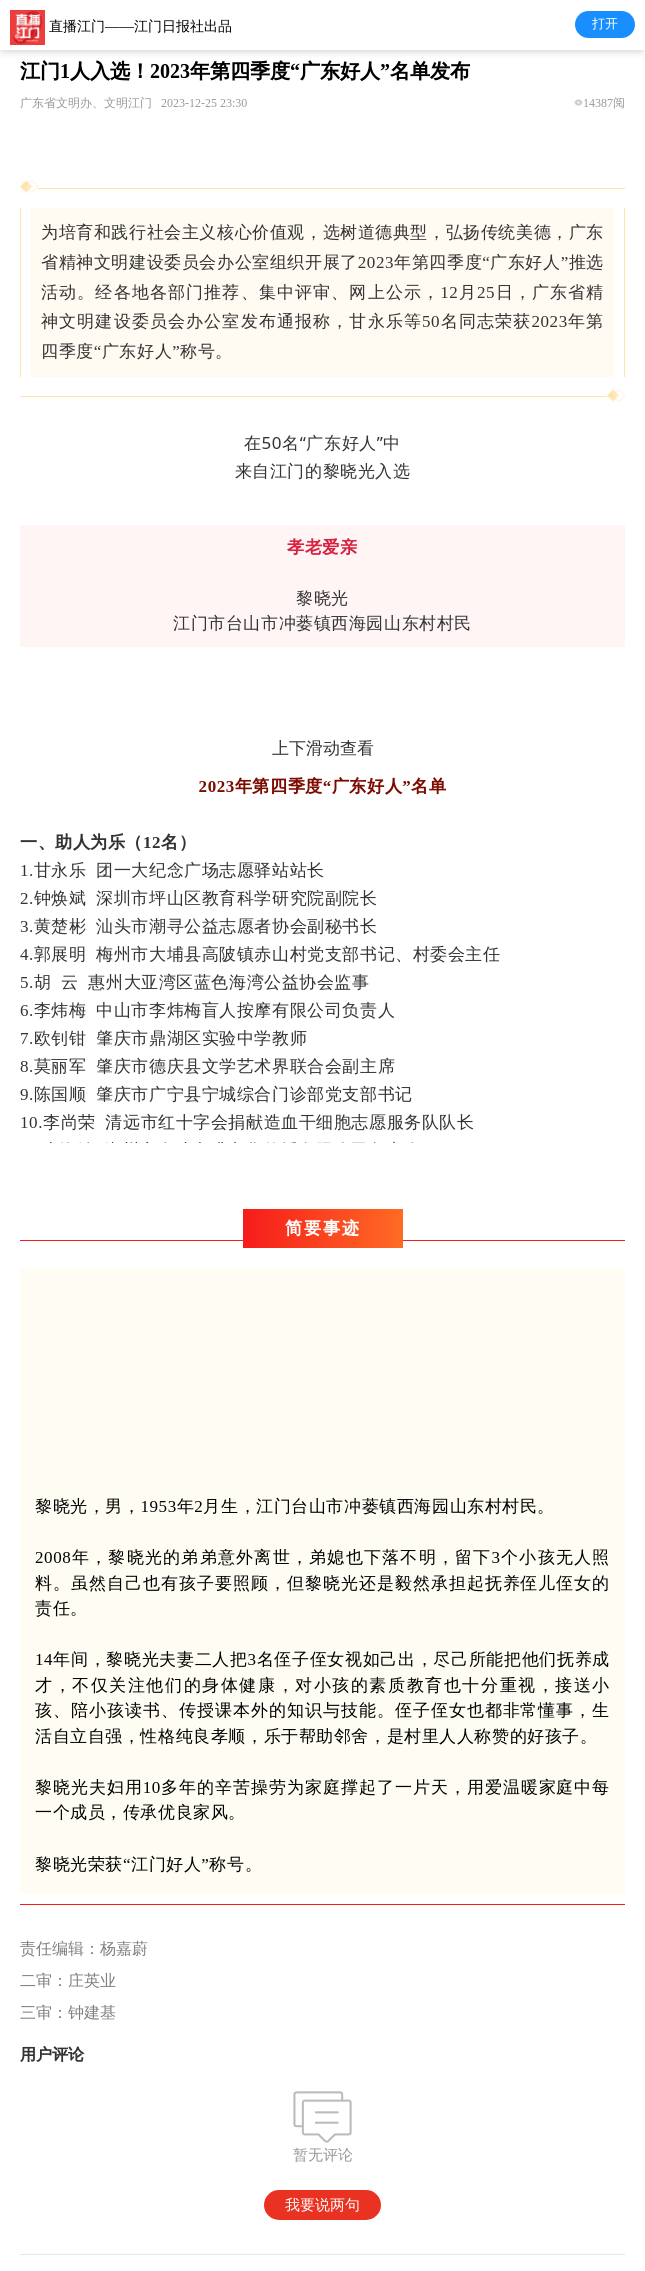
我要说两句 (322, 2204)
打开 (605, 23)
